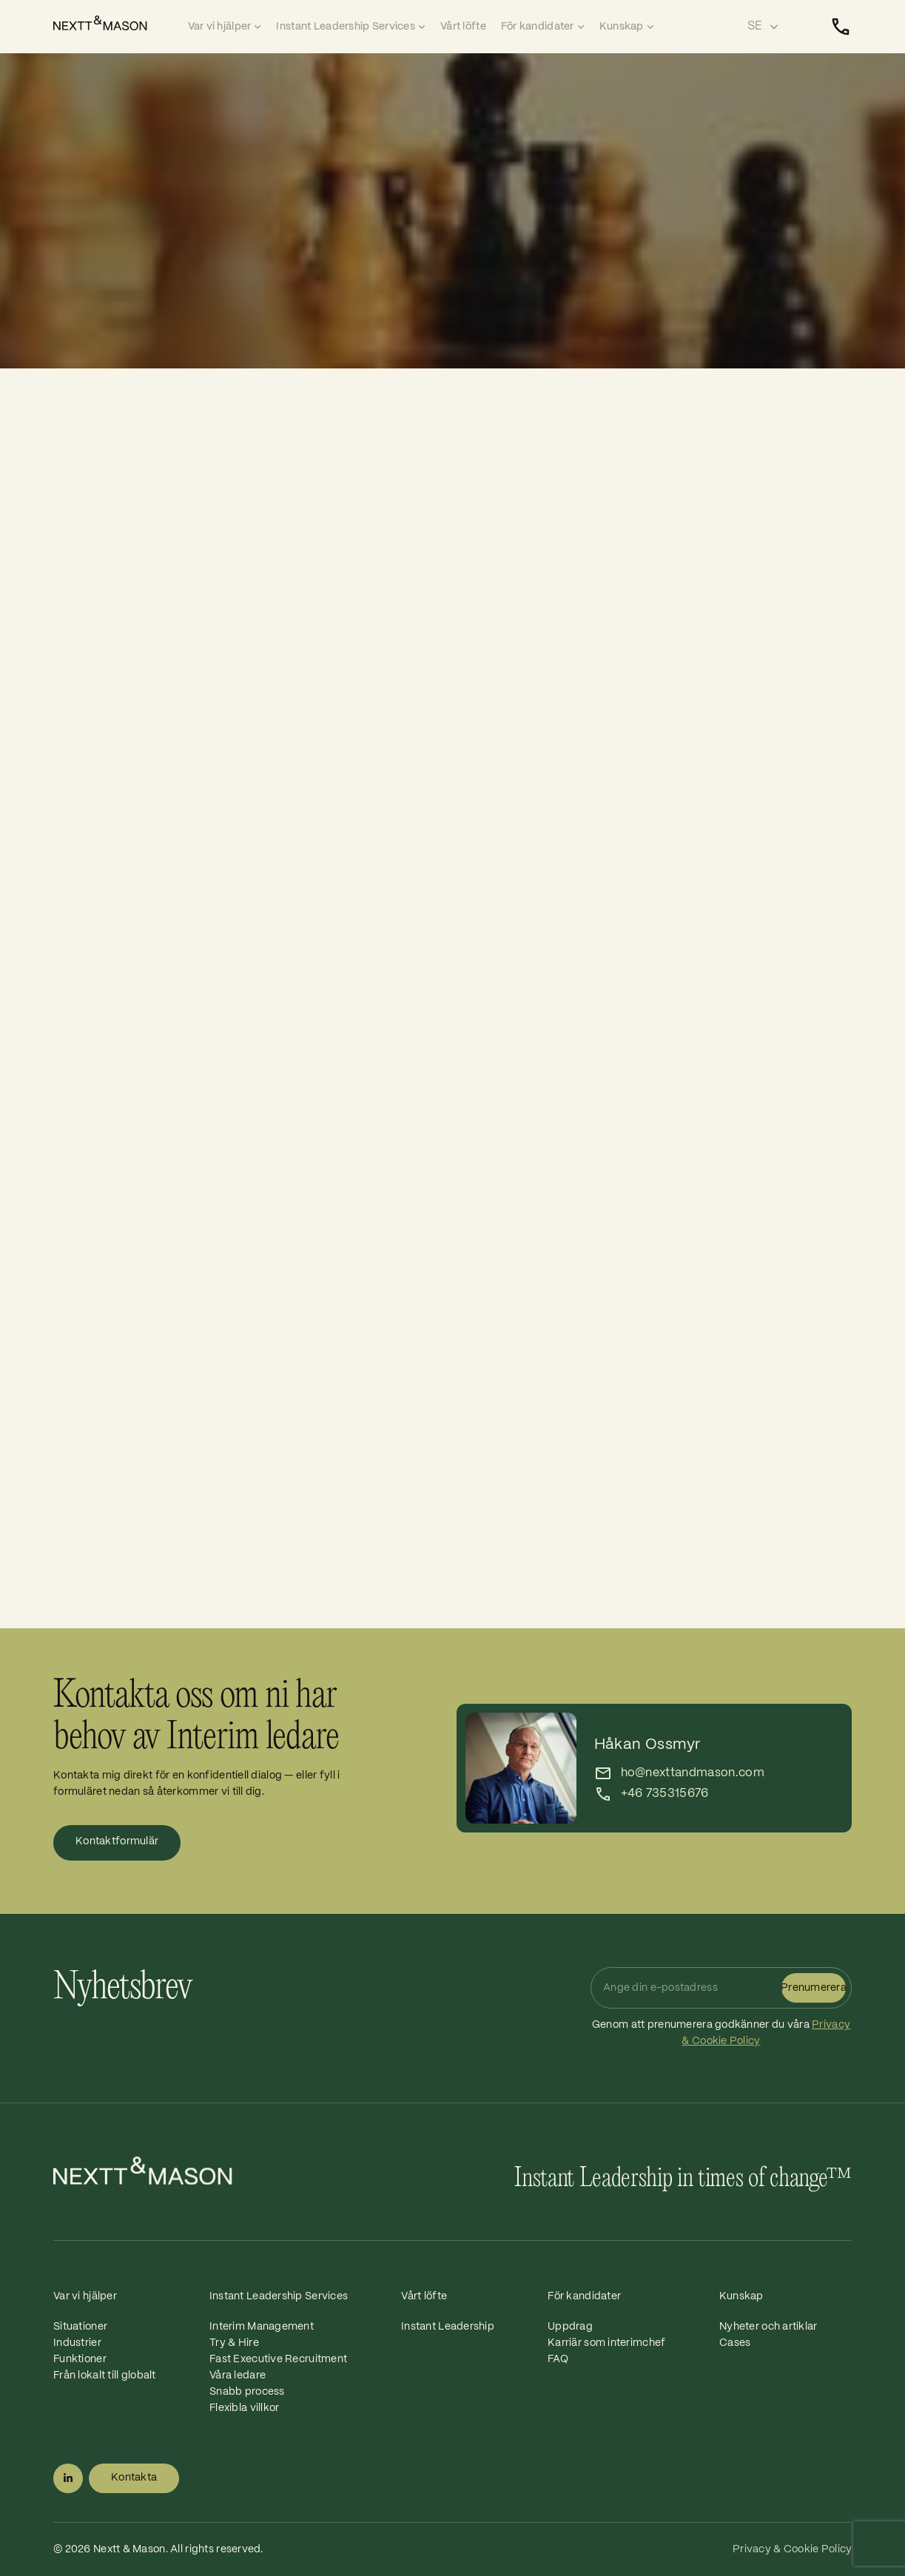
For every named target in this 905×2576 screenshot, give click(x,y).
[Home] (117, 23)
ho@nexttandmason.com (692, 1772)
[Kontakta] (841, 27)
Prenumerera (813, 1988)
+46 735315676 (665, 1793)
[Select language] (762, 26)
